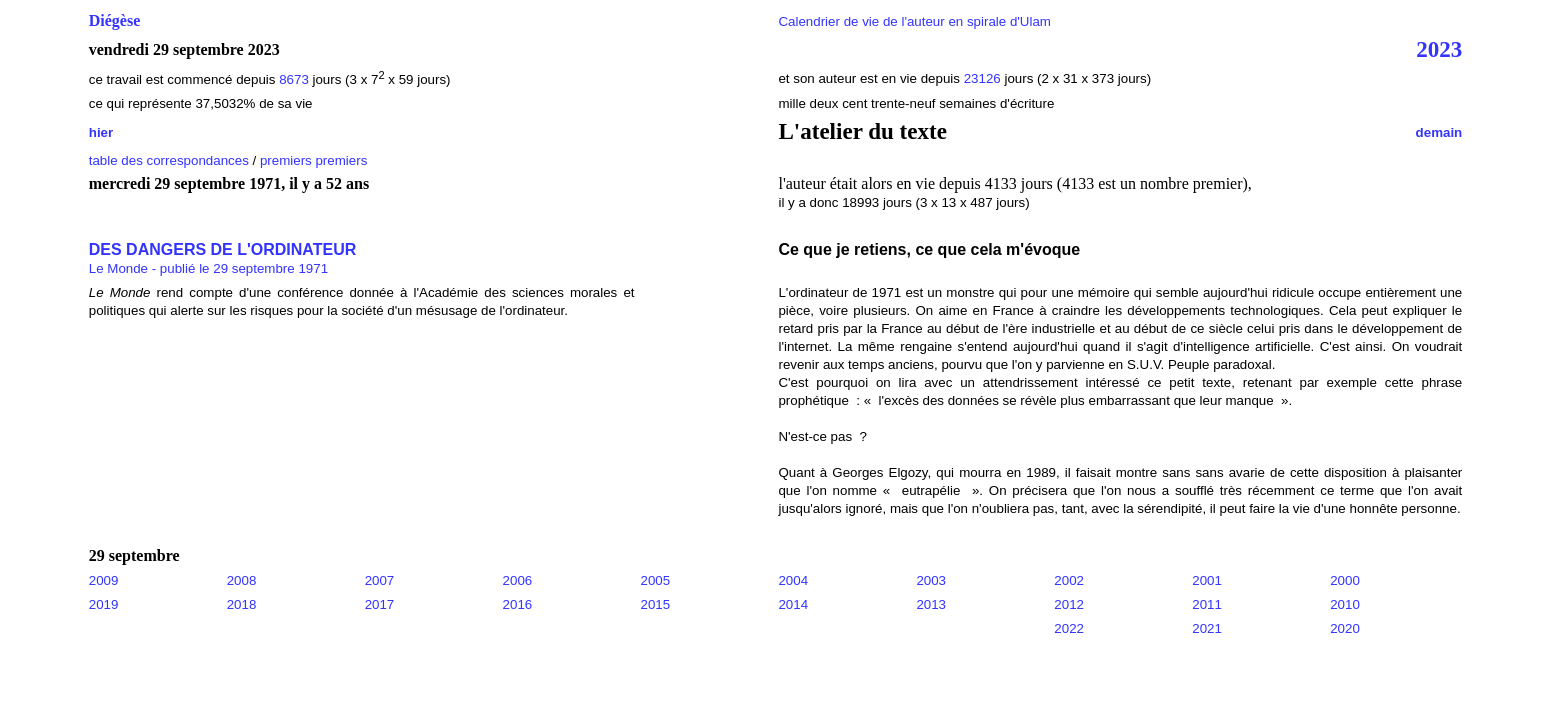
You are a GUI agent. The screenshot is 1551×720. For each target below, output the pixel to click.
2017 (380, 604)
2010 (1345, 604)
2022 (1069, 628)
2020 (1345, 628)
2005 (656, 580)
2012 (1069, 604)
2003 (931, 580)
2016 (518, 604)
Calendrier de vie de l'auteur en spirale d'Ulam (914, 21)
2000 (1345, 580)
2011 (1207, 604)
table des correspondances (169, 160)
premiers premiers (313, 160)
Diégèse (115, 20)
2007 (380, 580)
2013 (931, 604)
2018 (242, 604)
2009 (104, 580)
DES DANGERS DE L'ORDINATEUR (223, 249)
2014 (793, 604)
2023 (1439, 49)
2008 (242, 580)
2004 (793, 580)
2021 (1207, 628)
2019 (104, 604)
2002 (1069, 580)
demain (1439, 132)
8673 (294, 79)
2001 (1207, 580)
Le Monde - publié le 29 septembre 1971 (208, 268)
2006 (518, 580)
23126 (982, 78)
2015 (656, 604)
